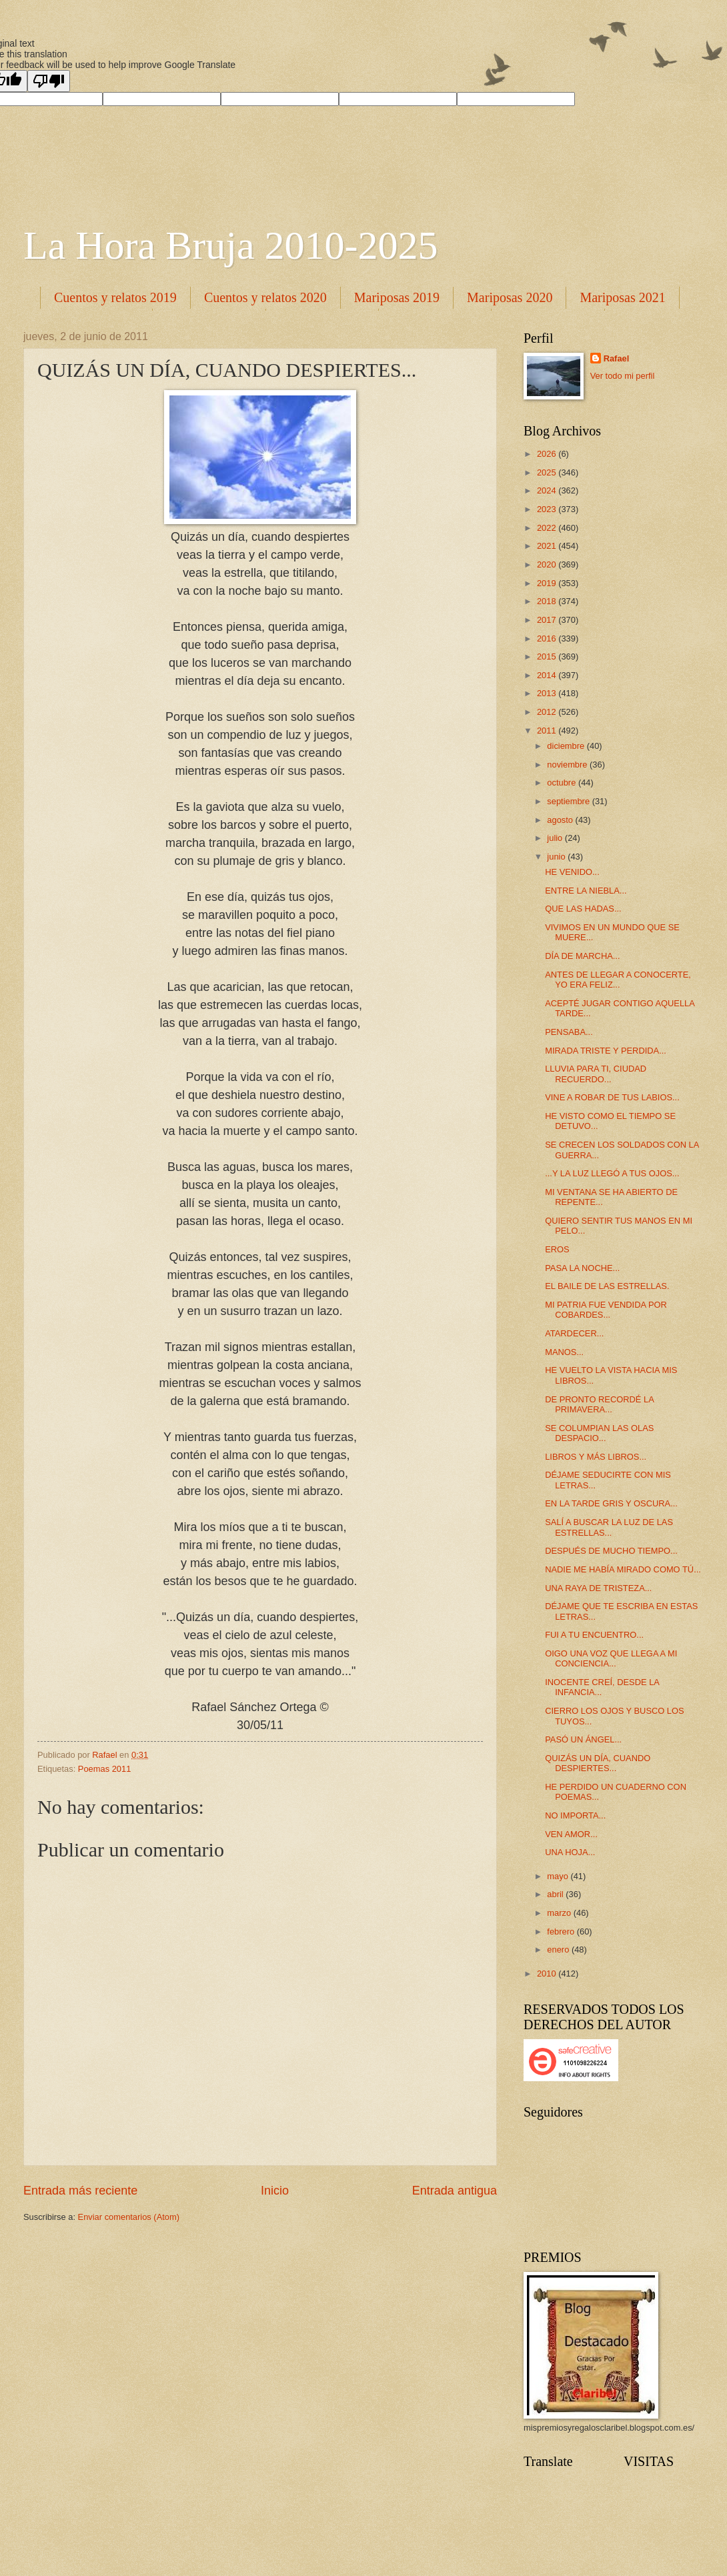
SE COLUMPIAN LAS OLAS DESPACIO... (599, 1433)
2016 (547, 638)
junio (557, 857)
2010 (547, 1974)
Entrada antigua (454, 2190)
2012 (547, 712)
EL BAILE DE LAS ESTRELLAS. (607, 1286)
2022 (547, 528)
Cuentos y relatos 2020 (265, 297)
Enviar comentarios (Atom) (128, 2217)
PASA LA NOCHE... (582, 1268)
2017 (547, 620)
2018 (547, 601)
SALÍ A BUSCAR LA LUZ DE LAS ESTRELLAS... (609, 1527)
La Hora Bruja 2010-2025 (230, 245)
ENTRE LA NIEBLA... (585, 891)
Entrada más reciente (80, 2190)
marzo (560, 1913)
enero (559, 1950)
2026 (547, 454)
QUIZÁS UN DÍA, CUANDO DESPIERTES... (597, 1763)
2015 (547, 657)
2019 (547, 583)
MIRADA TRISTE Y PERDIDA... (605, 1051)
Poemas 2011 (104, 1769)
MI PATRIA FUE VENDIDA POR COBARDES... (606, 1310)
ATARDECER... (574, 1333)
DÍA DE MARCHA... (582, 956)
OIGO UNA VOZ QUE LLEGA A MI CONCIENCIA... (611, 1658)
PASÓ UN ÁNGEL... (583, 1739)
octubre (562, 783)
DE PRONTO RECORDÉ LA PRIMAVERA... (599, 1404)
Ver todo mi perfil (622, 376)
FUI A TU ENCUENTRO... (594, 1635)
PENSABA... (569, 1032)
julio (555, 838)
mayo (558, 1876)
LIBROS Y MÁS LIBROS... (595, 1457)
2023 (547, 509)
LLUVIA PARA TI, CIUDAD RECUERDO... (595, 1074)
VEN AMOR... (571, 1834)
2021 (547, 546)
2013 (547, 693)
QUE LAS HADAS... (583, 909)
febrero (561, 1931)
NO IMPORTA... (575, 1815)
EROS (557, 1249)
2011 (547, 731)
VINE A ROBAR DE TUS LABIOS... (612, 1097)
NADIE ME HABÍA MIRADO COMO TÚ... (623, 1569)
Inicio (275, 2190)
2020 (547, 564)
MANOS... (564, 1352)
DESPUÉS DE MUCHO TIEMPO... (611, 1551)
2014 (547, 675)
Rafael (617, 358)
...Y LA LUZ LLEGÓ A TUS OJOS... (612, 1173)
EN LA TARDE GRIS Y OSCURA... (611, 1503)
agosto (561, 820)
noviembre (568, 765)
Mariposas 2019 (397, 297)
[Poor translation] (48, 81)
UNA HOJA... (570, 1852)
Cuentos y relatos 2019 (115, 297)
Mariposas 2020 (509, 297)
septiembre (569, 801)
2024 (547, 490)
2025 (547, 472)
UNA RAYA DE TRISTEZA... (598, 1588)
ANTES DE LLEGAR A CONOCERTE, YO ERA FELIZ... (618, 980)
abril (556, 1894)
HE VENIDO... (572, 872)
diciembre (566, 746)
